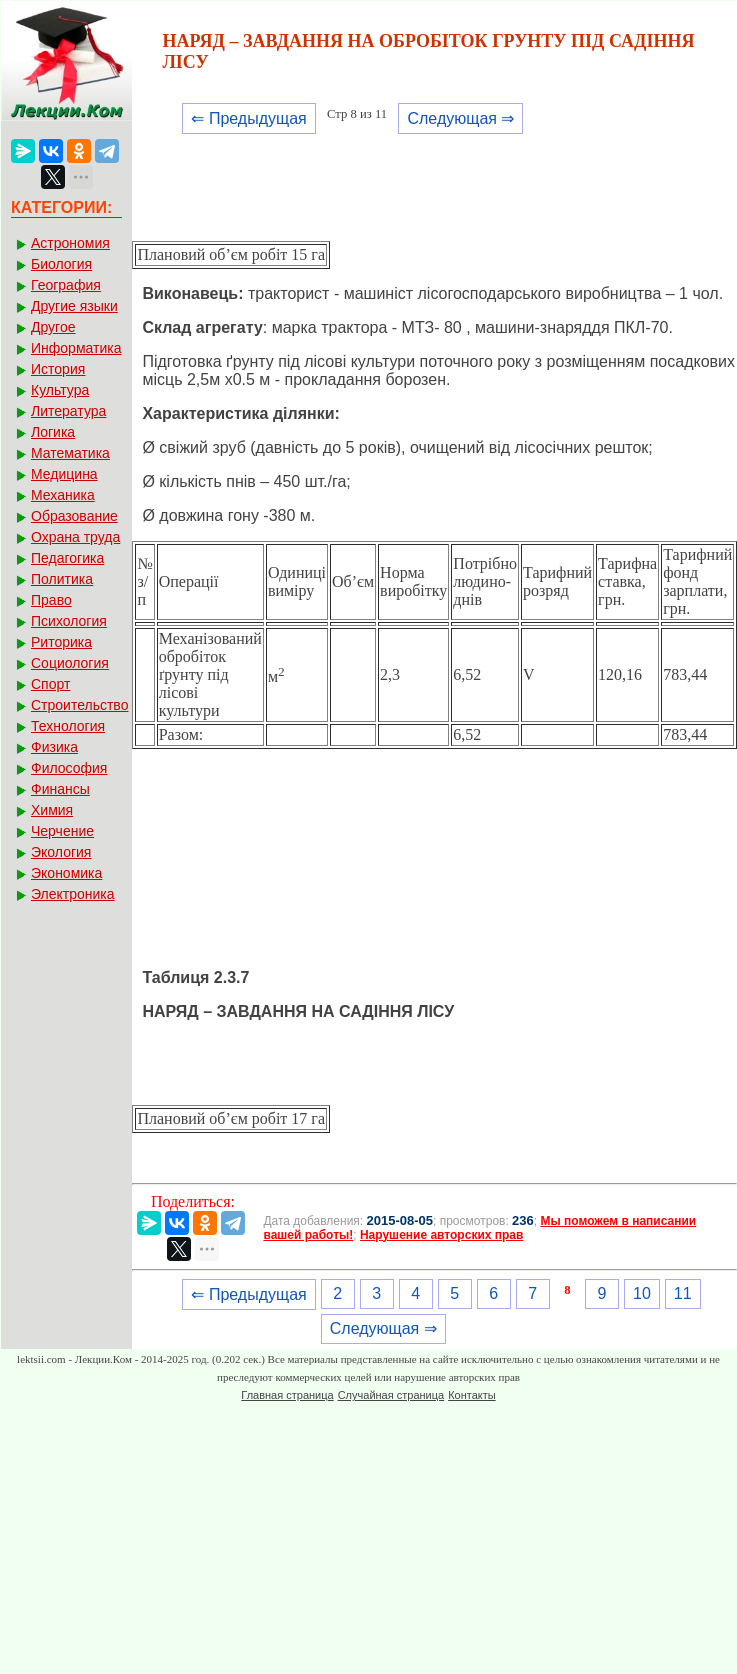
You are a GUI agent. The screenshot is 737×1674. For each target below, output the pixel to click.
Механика (63, 495)
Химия (52, 810)
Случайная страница (391, 1395)
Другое (53, 327)
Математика (70, 453)
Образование (74, 516)
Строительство (79, 705)
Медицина (64, 474)
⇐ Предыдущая (248, 118)
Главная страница (287, 1395)
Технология (68, 726)
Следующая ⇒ (460, 118)
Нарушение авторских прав (441, 1235)
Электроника (73, 894)
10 (642, 1293)
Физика (54, 747)
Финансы (60, 789)
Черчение (62, 831)
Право (51, 600)
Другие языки (74, 306)
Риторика (61, 642)
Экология (61, 852)
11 (683, 1293)
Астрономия (70, 243)
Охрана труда (75, 537)
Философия (69, 768)
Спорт (50, 684)
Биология (61, 264)
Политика (62, 579)
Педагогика (67, 558)
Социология (70, 663)
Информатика (76, 348)
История (58, 369)
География (66, 285)
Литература (68, 411)
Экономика (66, 873)
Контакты (472, 1395)
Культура (60, 390)
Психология (69, 621)
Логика (53, 432)
